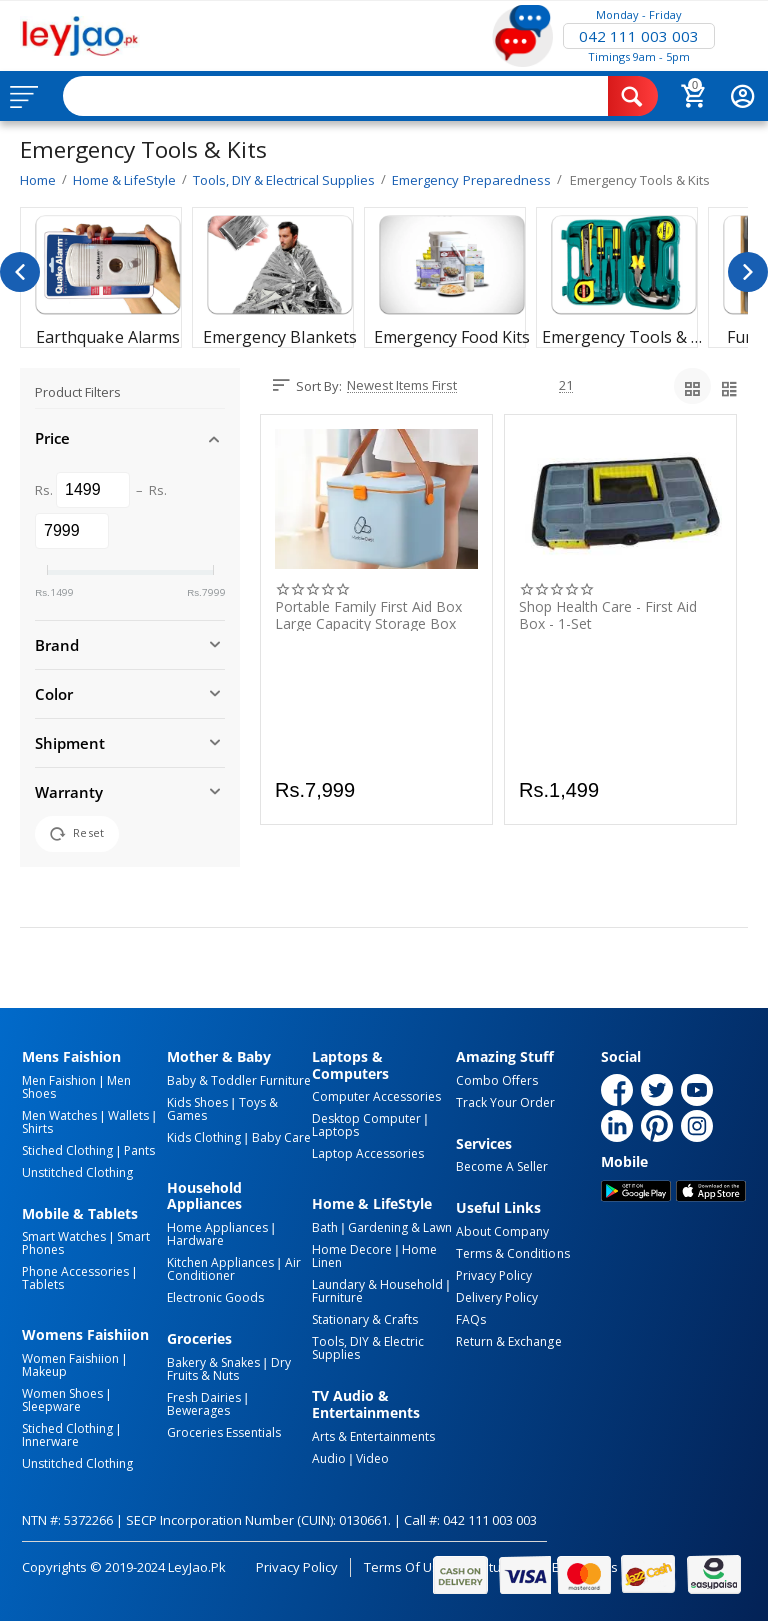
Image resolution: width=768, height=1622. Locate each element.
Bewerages (198, 1410)
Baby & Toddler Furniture (239, 1080)
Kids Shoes (197, 1102)
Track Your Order (505, 1102)
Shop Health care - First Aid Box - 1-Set (608, 615)
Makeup (44, 1371)
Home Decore (352, 1249)
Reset (77, 834)
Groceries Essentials (224, 1432)
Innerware (50, 1441)
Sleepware (51, 1406)
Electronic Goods (215, 1297)
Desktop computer (366, 1118)
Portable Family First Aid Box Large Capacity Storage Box (368, 615)
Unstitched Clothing (77, 1172)
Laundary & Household (377, 1284)
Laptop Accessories (368, 1153)
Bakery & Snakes (213, 1362)
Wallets (128, 1115)
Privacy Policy (494, 1275)
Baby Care (281, 1137)
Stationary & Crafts (365, 1319)
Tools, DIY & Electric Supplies (368, 1348)
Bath (325, 1227)
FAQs (471, 1319)
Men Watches (59, 1115)
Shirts (37, 1128)
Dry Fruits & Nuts (229, 1369)
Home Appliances (217, 1227)
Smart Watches (64, 1236)
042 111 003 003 (639, 36)
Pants (139, 1150)
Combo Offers (497, 1080)
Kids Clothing (204, 1137)
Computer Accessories (376, 1096)
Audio (329, 1458)
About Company (502, 1231)
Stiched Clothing (67, 1150)
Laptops (335, 1131)
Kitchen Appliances (220, 1262)
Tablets (43, 1284)
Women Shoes (62, 1393)
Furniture (337, 1297)
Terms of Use (405, 1567)
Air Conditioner (234, 1269)
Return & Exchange (508, 1341)
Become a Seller (502, 1166)
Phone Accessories (75, 1271)
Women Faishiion (70, 1358)
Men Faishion (59, 1080)
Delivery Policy (497, 1297)
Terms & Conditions (512, 1253)
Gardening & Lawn (400, 1227)
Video (372, 1458)
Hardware (195, 1240)
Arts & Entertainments (373, 1436)
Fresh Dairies (204, 1397)
